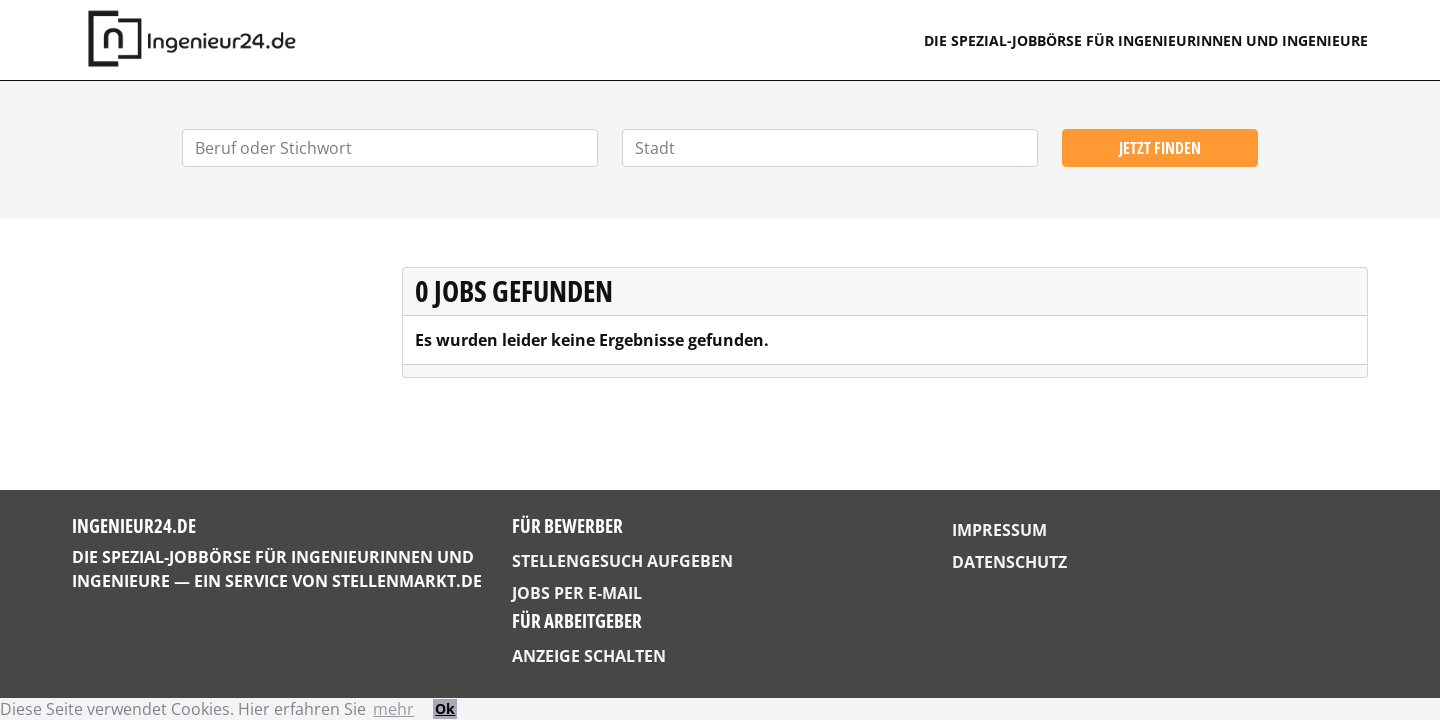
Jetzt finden (1160, 148)
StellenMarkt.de (407, 581)
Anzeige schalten (589, 656)
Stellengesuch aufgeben (622, 561)
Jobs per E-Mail (577, 593)
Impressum (999, 530)
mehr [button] (393, 709)
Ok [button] (445, 708)
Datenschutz (1009, 562)
